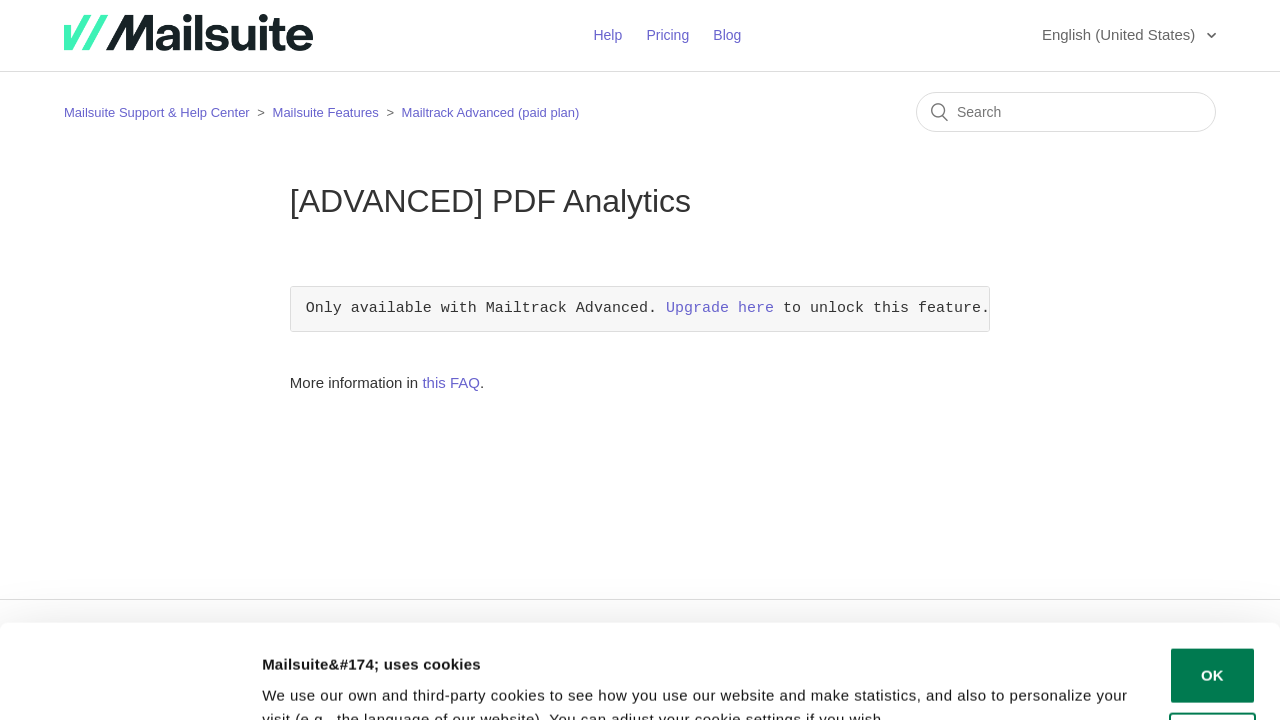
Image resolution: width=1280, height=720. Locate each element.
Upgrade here (720, 309)
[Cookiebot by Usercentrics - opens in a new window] (129, 681)
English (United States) (1121, 34)
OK (1212, 581)
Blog (727, 35)
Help (607, 35)
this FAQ (451, 382)
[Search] (1066, 112)
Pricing (667, 35)
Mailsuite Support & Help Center (157, 112)
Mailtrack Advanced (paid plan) (491, 112)
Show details (308, 680)
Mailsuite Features (326, 112)
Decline (1212, 646)
